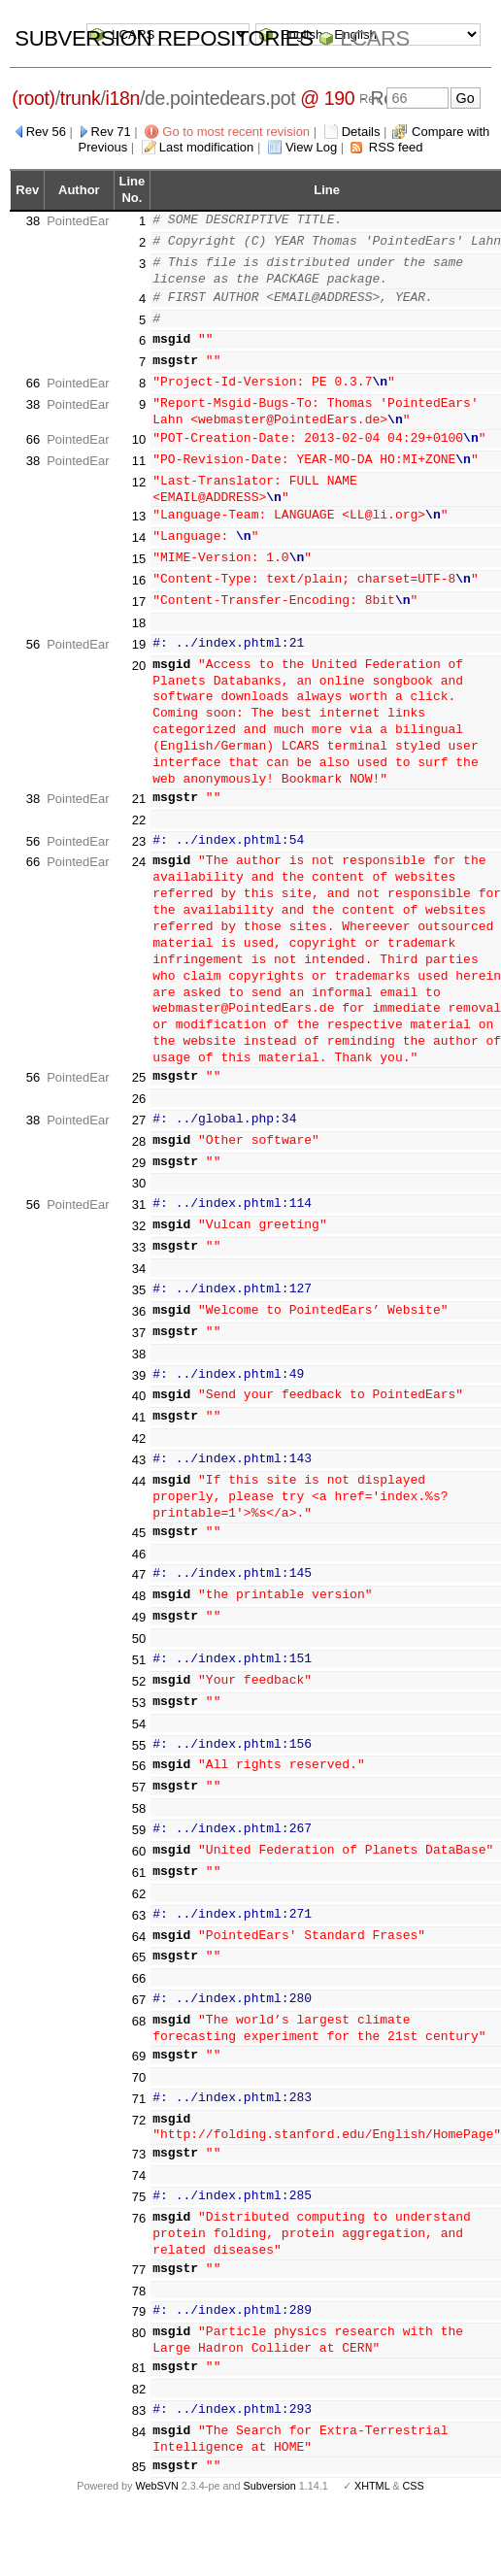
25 (139, 1063)
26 (139, 1085)
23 (139, 827)
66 (33, 383)
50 (139, 1625)
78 (139, 2277)
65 (139, 1944)
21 (139, 785)
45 (139, 1519)
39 (139, 1362)
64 (139, 1923)
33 (139, 1233)
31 (139, 1191)
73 (139, 2140)
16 (139, 566)
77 (139, 2256)
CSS (413, 2473)
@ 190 (327, 98)
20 (139, 652)
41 (139, 1403)
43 (139, 1446)
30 (139, 1170)
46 (139, 1540)
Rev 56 (46, 131)
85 (139, 2453)
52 (139, 1667)
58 (139, 1795)
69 (139, 2042)
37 (139, 1319)
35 (139, 1276)
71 (139, 2085)
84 (139, 2418)
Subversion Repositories (164, 38)
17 (139, 588)
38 (33, 221)
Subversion (270, 2473)
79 (139, 2299)
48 (139, 1582)
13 (139, 503)
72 (139, 2106)
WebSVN (156, 2473)
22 (139, 806)
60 (139, 1837)
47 (139, 1562)
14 (139, 524)
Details (361, 131)
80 (139, 2319)
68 (139, 2007)
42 (139, 1425)
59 (139, 1816)
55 (139, 1731)
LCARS (375, 38)
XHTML (371, 2473)
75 (139, 2183)
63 (139, 1901)
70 (139, 2064)
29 (139, 1149)
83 (139, 2397)
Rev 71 (111, 131)
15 (139, 545)
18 (139, 609)
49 (139, 1603)
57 (139, 1773)
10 (139, 439)
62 (139, 1880)
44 (139, 1467)
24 (139, 849)
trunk (80, 98)
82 (139, 2375)
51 (139, 1646)
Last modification (206, 147)
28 (139, 1128)
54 (139, 1710)
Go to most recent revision (236, 131)
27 (139, 1106)
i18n (123, 98)
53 (139, 1689)
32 (139, 1212)
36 (139, 1297)
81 (139, 2354)
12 (139, 482)
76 (139, 2204)
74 (139, 2162)
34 (139, 1255)
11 (139, 460)
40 (139, 1383)
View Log (311, 147)
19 (139, 630)
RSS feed (396, 147)
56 (33, 630)
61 (139, 1859)
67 (139, 1986)
